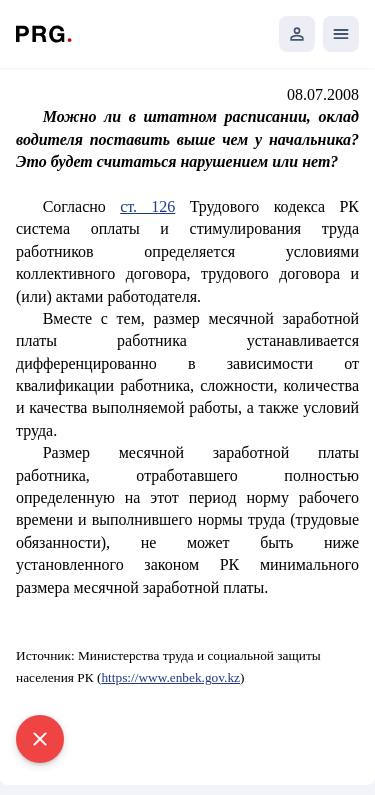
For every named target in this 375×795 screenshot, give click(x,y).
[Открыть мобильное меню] (341, 34)
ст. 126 (147, 206)
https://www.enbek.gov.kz (170, 677)
